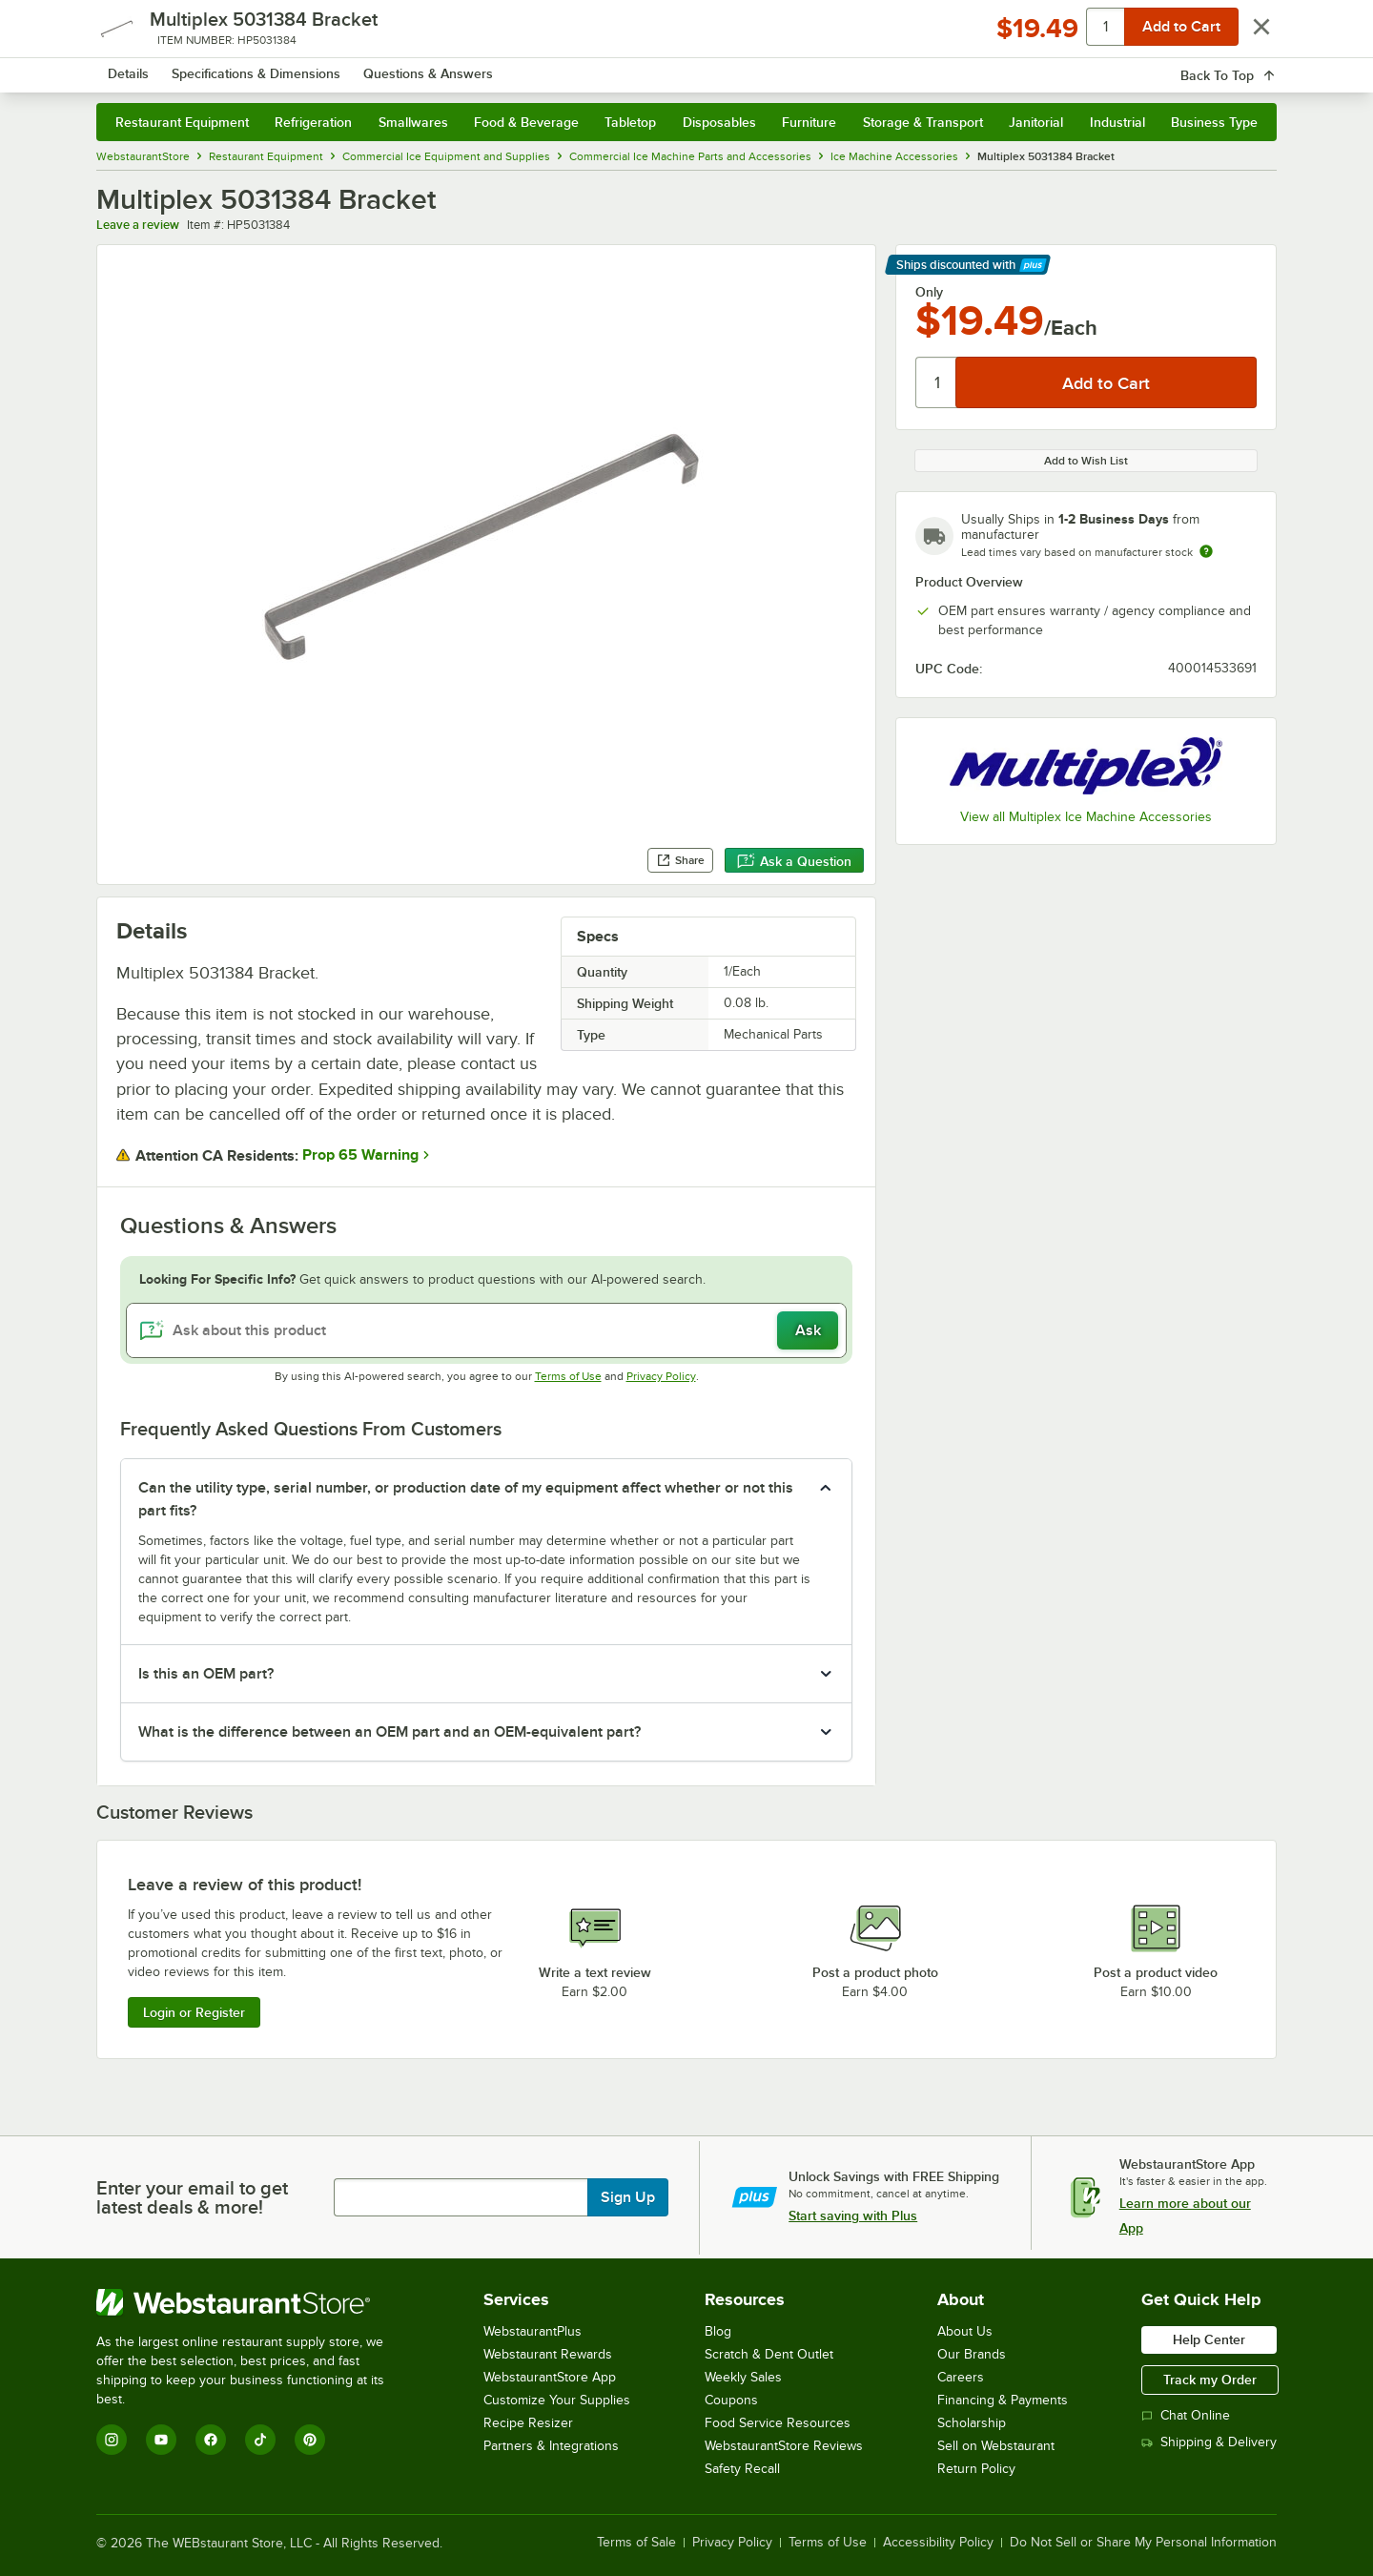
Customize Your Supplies (556, 2400)
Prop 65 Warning (360, 1155)
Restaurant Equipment (182, 122)
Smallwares (413, 122)
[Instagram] (111, 2439)
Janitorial (1036, 122)
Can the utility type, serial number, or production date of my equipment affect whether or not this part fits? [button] (465, 1499)
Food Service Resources (777, 2423)
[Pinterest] (310, 2439)
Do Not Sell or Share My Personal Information (1143, 2542)
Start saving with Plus (853, 2215)
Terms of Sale (636, 2542)
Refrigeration (313, 122)
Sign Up (628, 2197)
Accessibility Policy (938, 2542)
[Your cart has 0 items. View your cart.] (1247, 67)
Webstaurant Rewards (547, 2354)
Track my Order (1210, 2379)
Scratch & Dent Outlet (769, 2354)
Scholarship (971, 2423)
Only (929, 291)
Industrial (1117, 122)
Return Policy (976, 2469)
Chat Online (1185, 2415)
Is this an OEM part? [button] (206, 1673)
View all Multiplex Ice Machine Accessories (1086, 817)
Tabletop (630, 122)
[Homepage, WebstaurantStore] (256, 67)
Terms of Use (568, 1376)
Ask (808, 1330)
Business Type (1214, 122)
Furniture (809, 122)
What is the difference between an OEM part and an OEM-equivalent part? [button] (389, 1732)
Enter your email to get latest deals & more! (192, 2197)
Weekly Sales (743, 2377)
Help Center (1209, 2339)
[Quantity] (936, 382)
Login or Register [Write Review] (194, 2012)
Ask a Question (794, 861)
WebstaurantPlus (532, 2331)
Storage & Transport (923, 122)
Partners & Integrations (551, 2446)
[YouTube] (161, 2439)
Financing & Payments (1002, 2400)
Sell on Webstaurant (996, 2446)
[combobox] (661, 67)
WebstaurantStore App (549, 2377)
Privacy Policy (661, 1376)
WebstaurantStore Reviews (784, 2446)
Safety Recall (742, 2469)
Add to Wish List (1086, 460)
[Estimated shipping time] (1206, 551)
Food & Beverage (526, 122)
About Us (965, 2331)
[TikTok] (260, 2439)
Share (680, 860)
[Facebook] (210, 2439)
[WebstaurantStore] (253, 2302)
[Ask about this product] (486, 1330)
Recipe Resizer (528, 2423)
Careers (960, 2377)
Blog (718, 2331)
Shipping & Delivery (1209, 2442)
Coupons (731, 2400)
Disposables (719, 122)
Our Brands (971, 2354)
